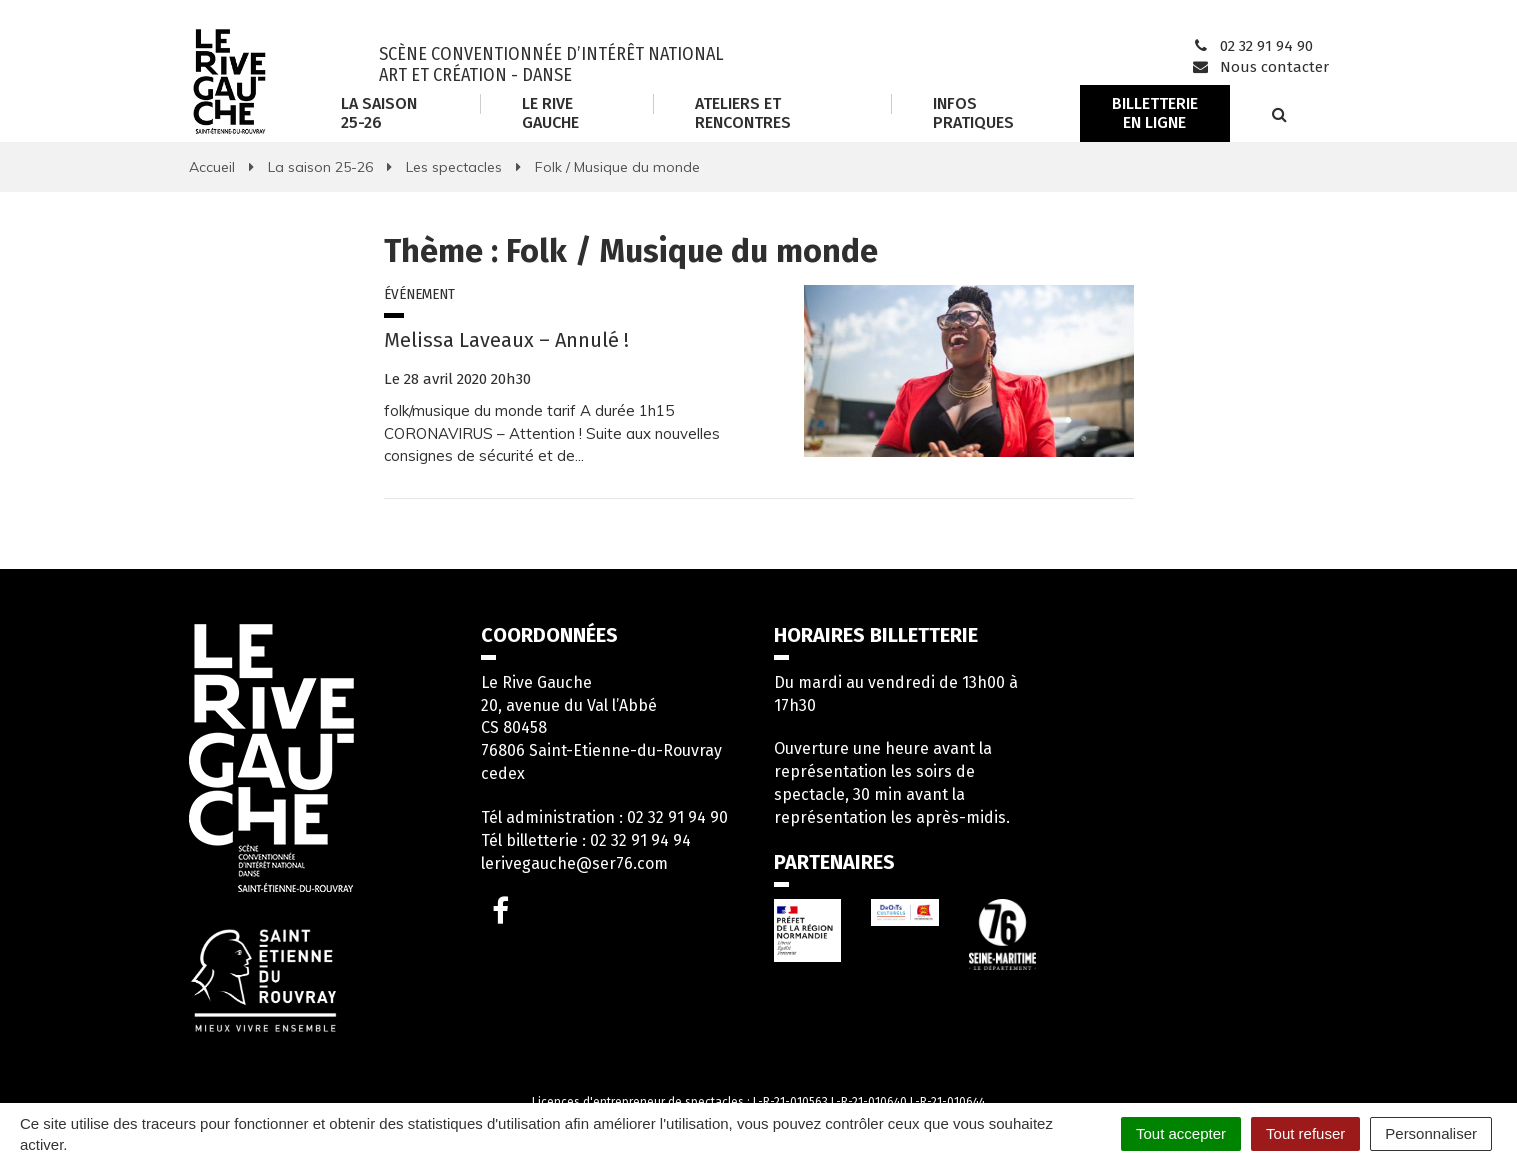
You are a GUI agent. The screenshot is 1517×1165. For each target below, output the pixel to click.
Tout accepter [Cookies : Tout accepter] (1181, 1133)
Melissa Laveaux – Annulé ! (506, 340)
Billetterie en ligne (1155, 112)
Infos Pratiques (973, 112)
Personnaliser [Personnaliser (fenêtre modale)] (1431, 1133)
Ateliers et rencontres (743, 112)
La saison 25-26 (379, 112)
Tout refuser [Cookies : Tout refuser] (1305, 1133)
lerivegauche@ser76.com (574, 863)
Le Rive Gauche (550, 112)
